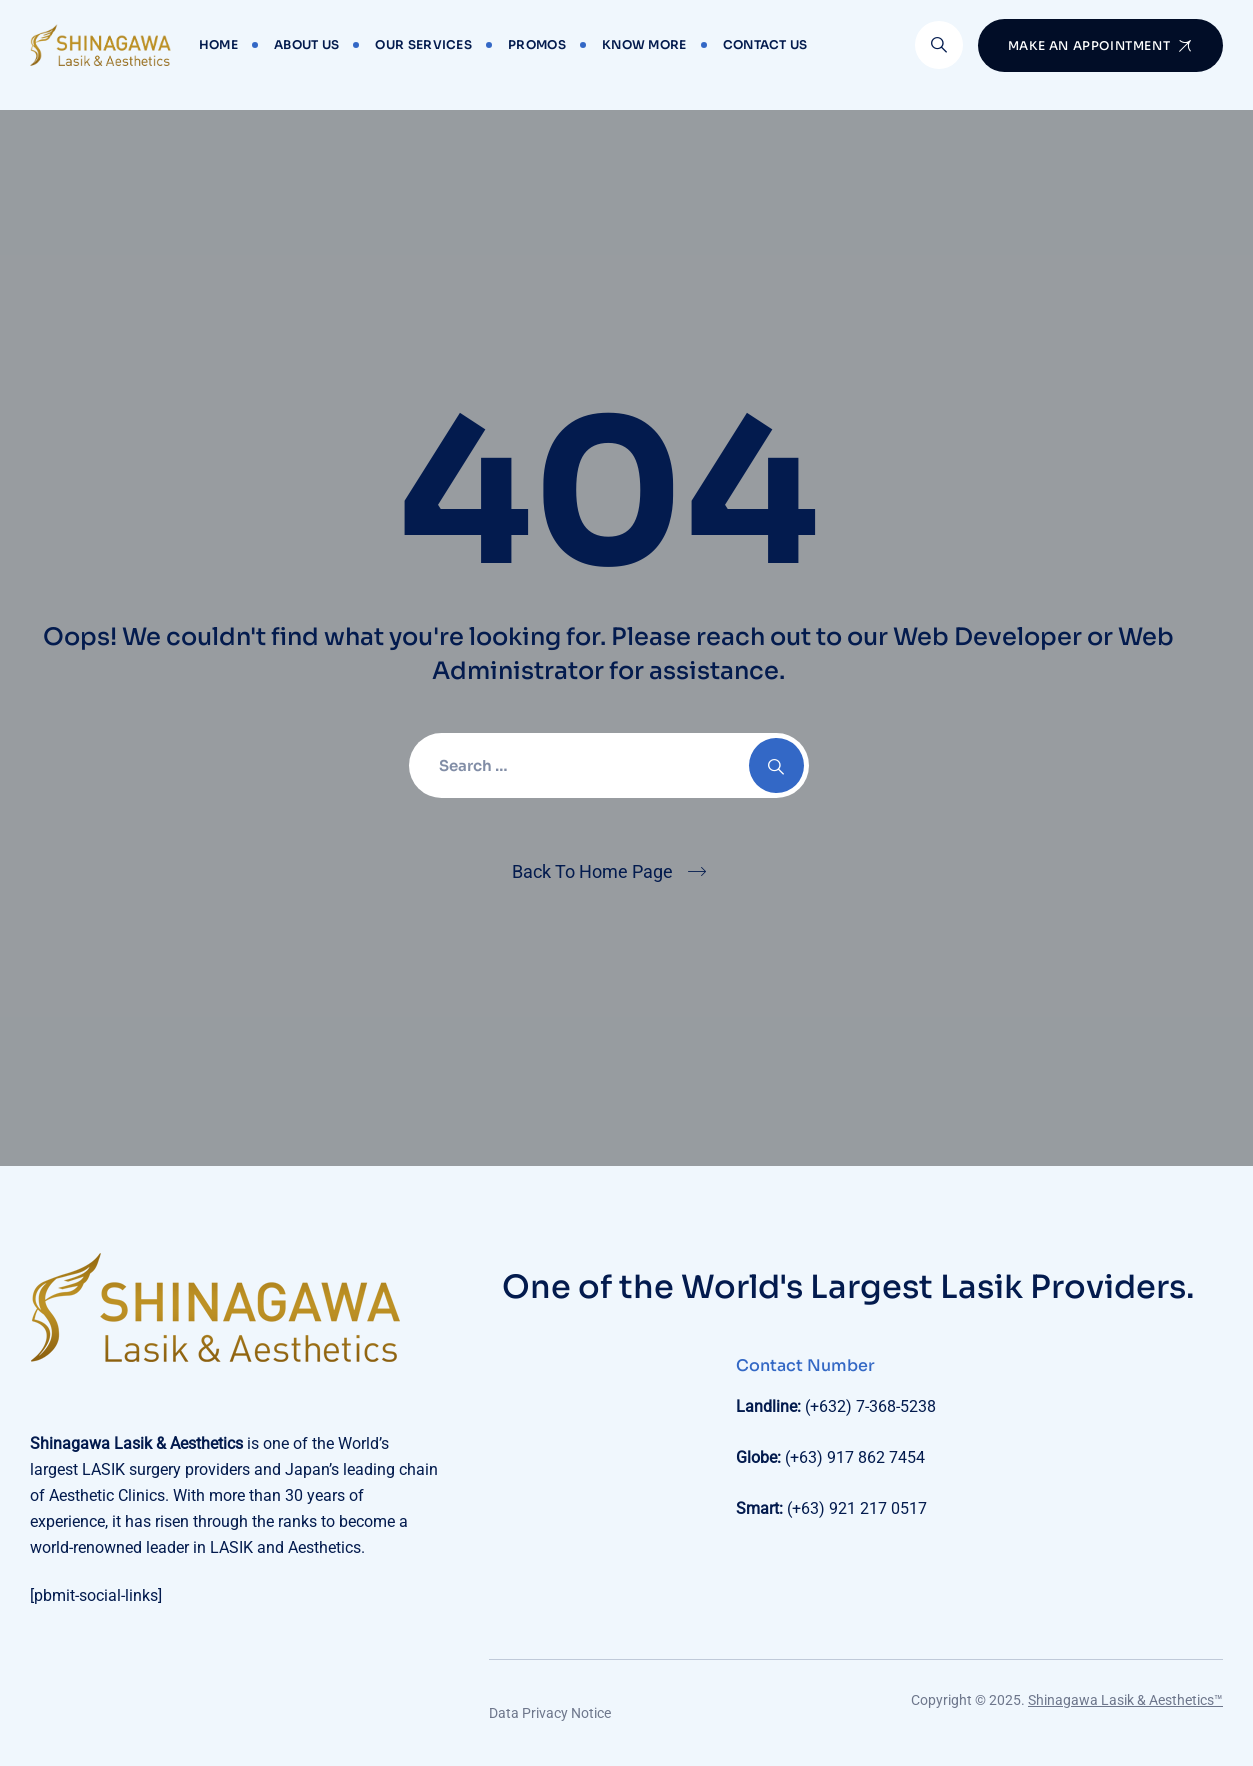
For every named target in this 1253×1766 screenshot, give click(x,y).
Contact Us (765, 44)
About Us (306, 44)
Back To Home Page (592, 871)
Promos (537, 44)
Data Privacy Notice (550, 1713)
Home (218, 44)
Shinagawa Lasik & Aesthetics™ (1125, 1700)
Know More (644, 44)
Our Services (423, 44)
